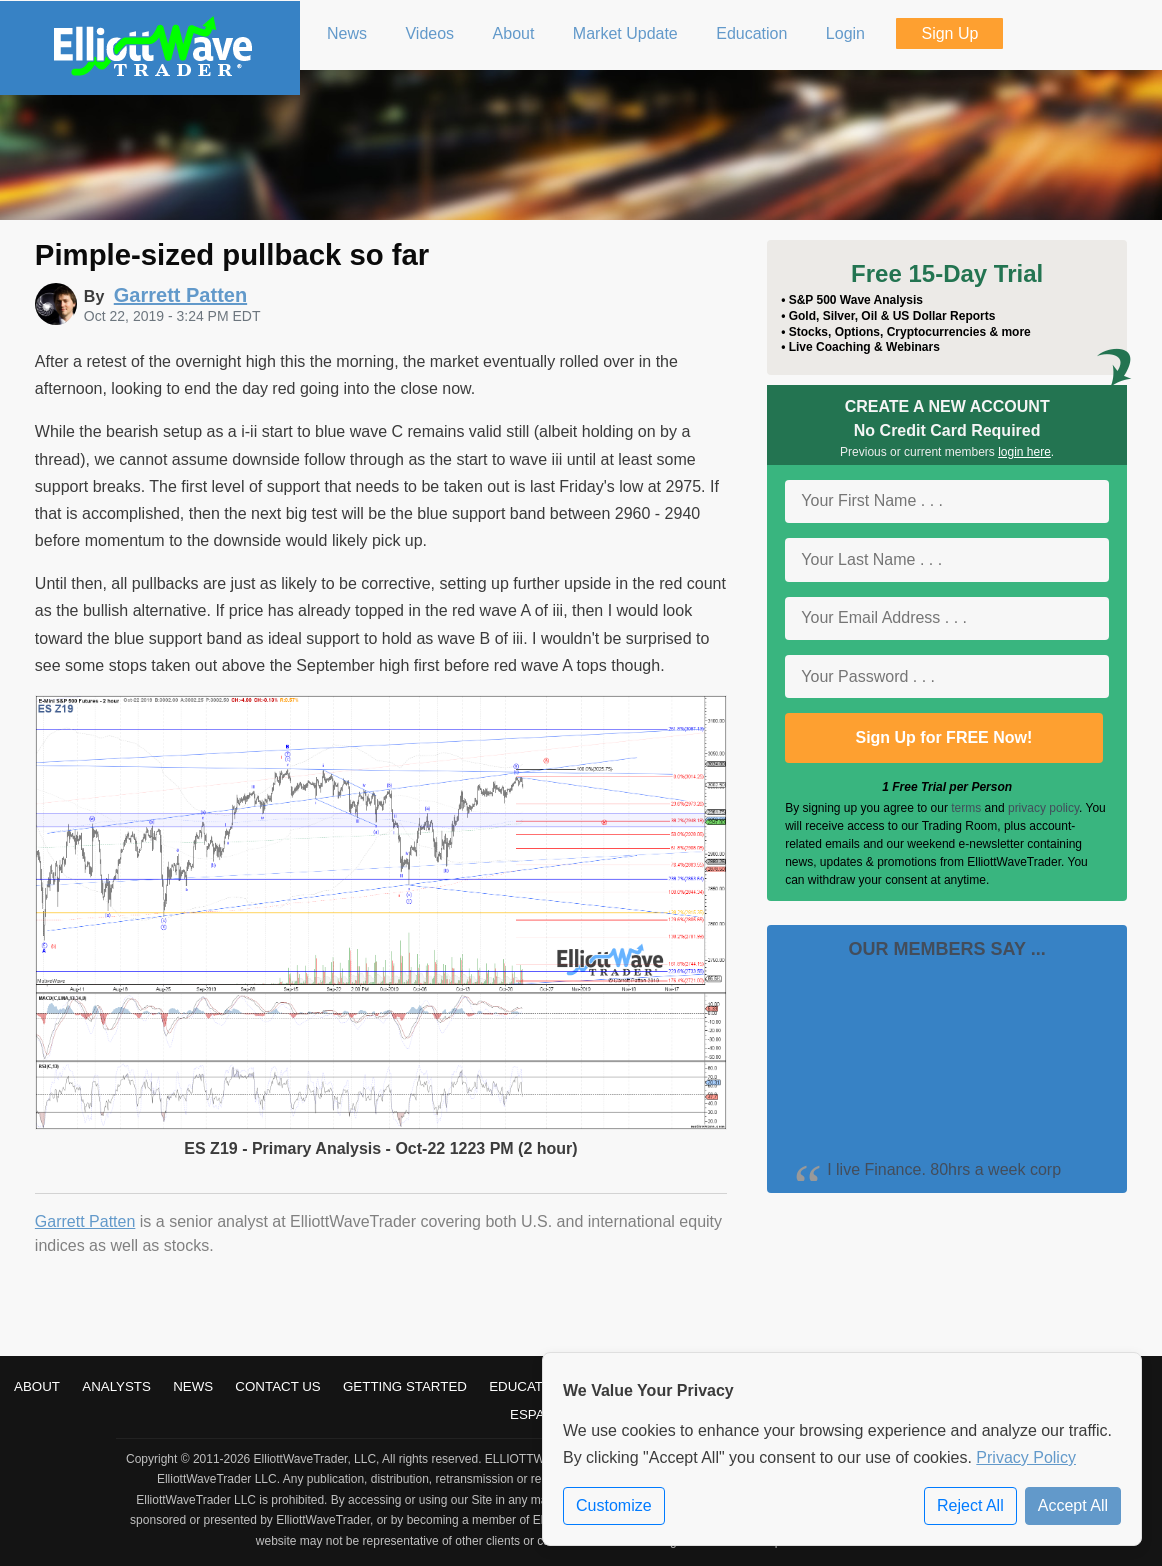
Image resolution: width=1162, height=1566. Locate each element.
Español (541, 1414)
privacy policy (1043, 808)
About (37, 1386)
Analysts (116, 1386)
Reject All (970, 1505)
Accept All (1073, 1505)
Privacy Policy (1026, 1457)
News (193, 1386)
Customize (614, 1505)
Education (528, 1386)
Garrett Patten (85, 1221)
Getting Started (405, 1386)
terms (966, 808)
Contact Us (277, 1386)
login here (1024, 452)
